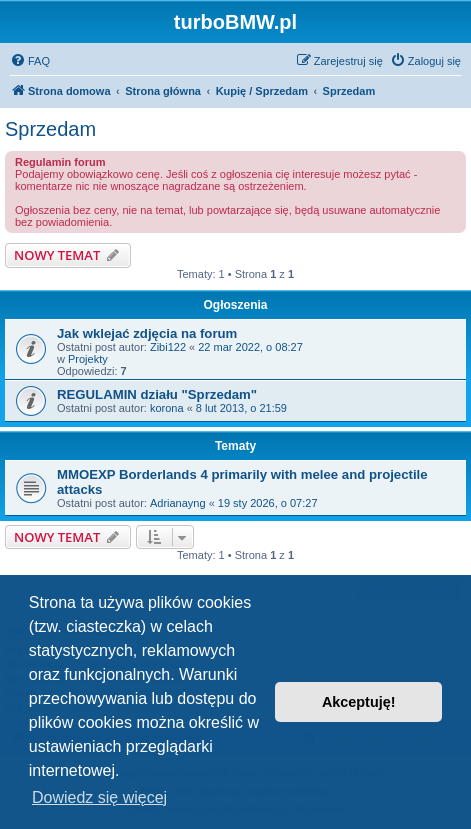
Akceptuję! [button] (359, 702)
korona (167, 408)
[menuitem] (30, 61)
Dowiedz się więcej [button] (99, 797)
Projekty (88, 359)
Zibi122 (168, 347)
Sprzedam (50, 129)
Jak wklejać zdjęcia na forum (147, 333)
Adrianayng (178, 503)
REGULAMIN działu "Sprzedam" (157, 394)
